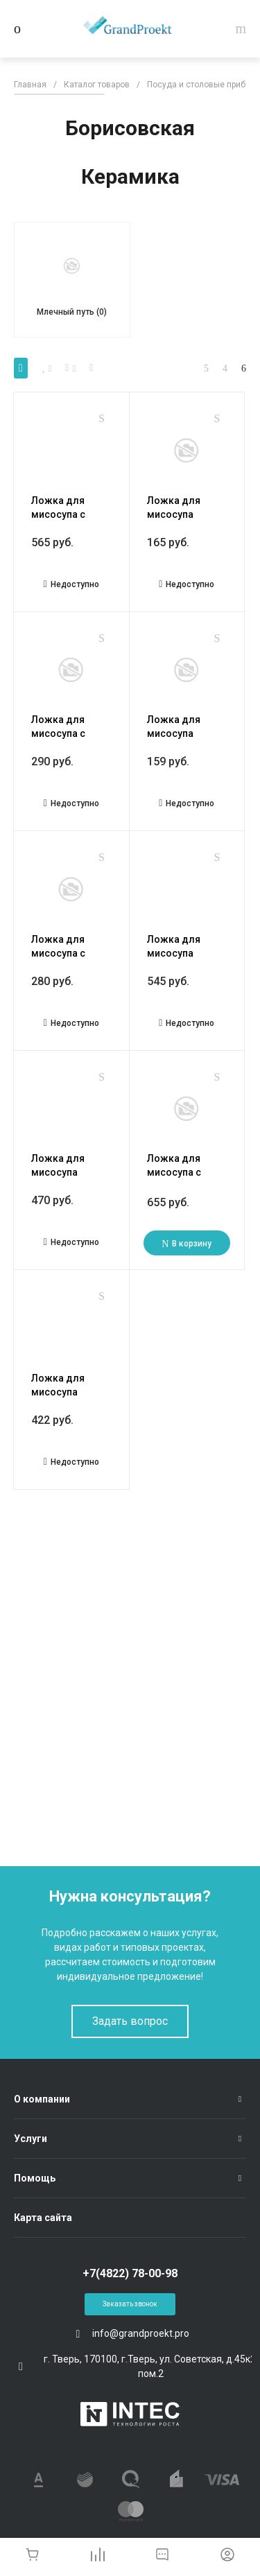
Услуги (30, 2138)
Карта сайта (43, 2217)
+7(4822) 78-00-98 (130, 2273)
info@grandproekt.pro (140, 2333)
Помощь (34, 2178)
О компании (42, 2099)
